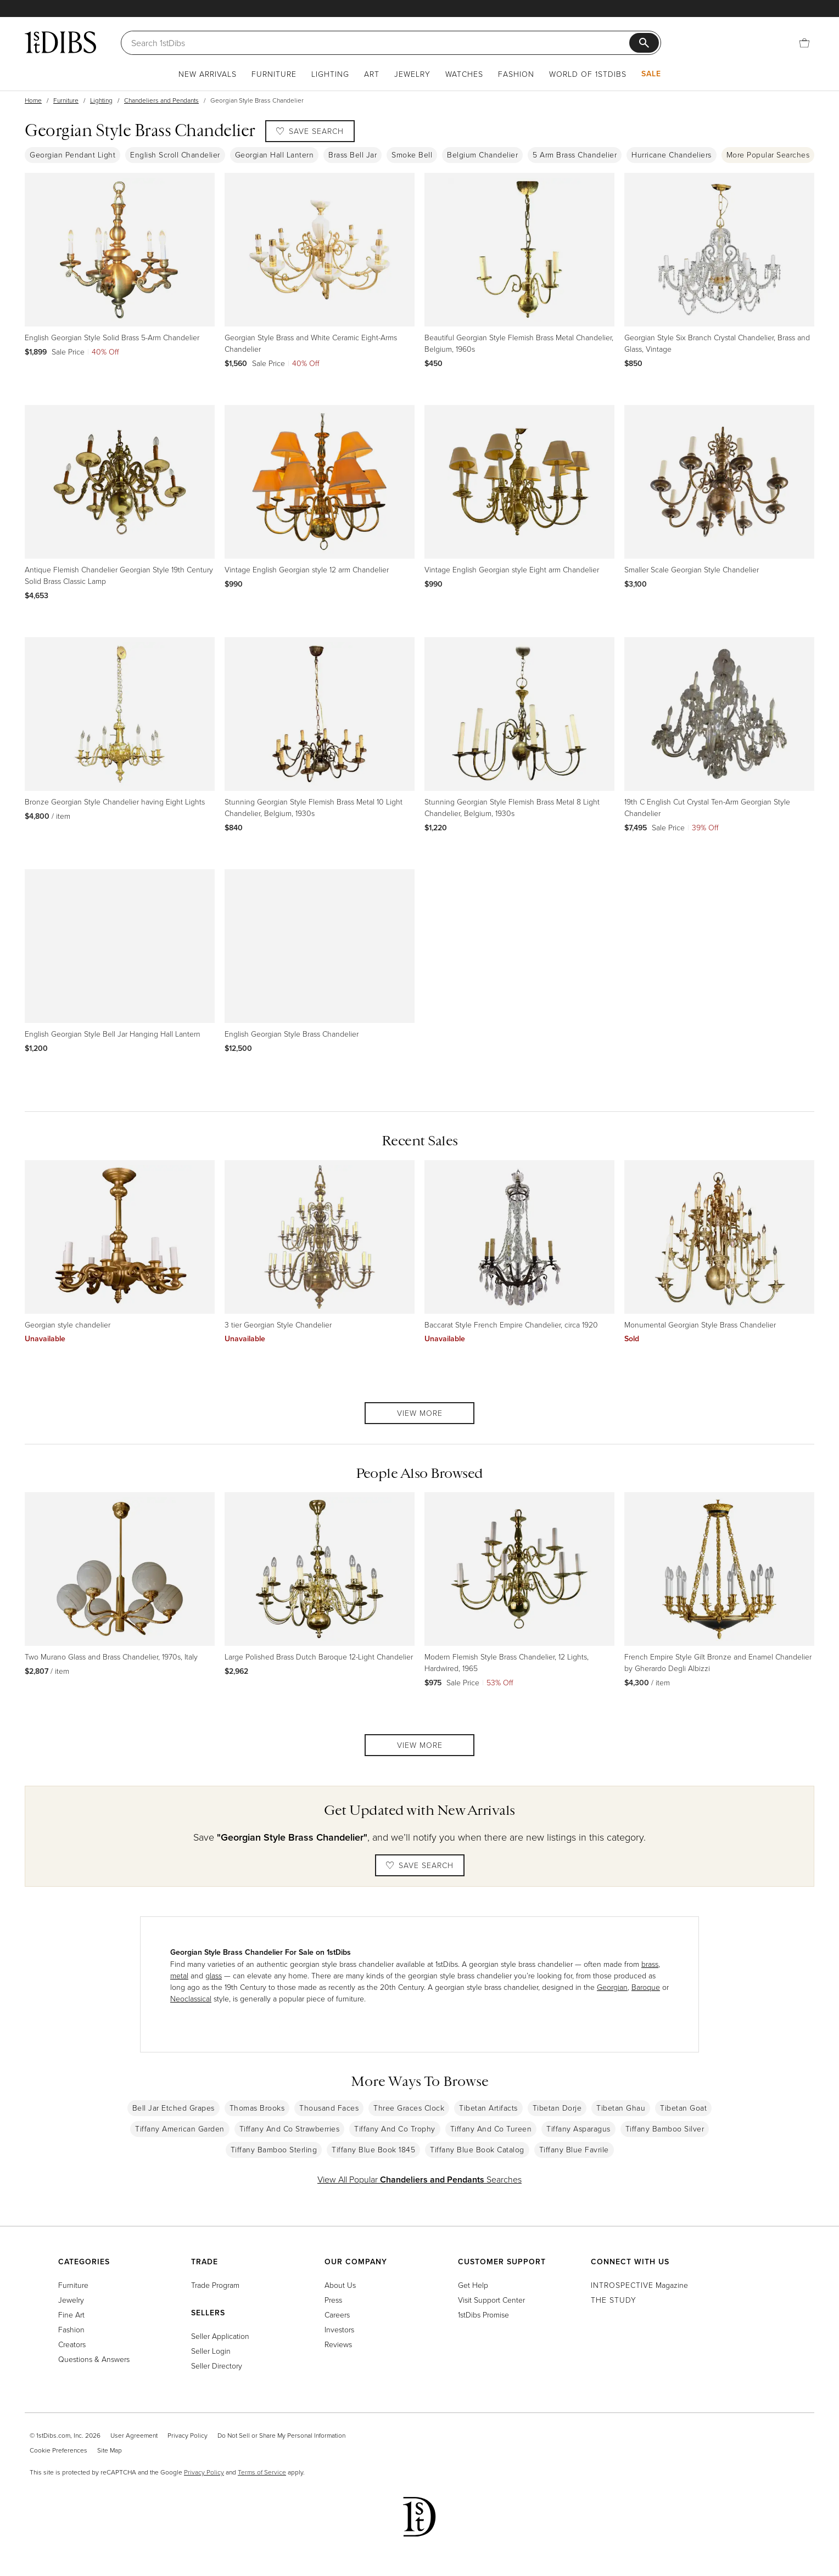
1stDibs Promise (483, 2314)
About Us (340, 2285)
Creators (72, 2344)
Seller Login (211, 2351)
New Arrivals (207, 74)
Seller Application (220, 2336)
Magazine (639, 2285)
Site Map (109, 2450)
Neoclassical (190, 1998)
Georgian (612, 1987)
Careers (337, 2314)
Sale (651, 73)
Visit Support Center (491, 2299)
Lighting (330, 74)
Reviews (338, 2344)
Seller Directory (216, 2365)
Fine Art (71, 2314)
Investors (339, 2329)
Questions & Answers (94, 2359)
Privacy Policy (187, 2435)
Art (371, 74)
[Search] (380, 42)
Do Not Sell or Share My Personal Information (281, 2435)
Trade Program (215, 2285)
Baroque (645, 1987)
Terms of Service (262, 2472)
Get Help (473, 2285)
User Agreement (134, 2435)
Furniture (274, 74)
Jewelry (412, 74)
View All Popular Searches (419, 2179)
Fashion (516, 74)
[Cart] (804, 43)
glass (213, 1975)
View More (420, 1413)
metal (179, 1975)
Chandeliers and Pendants (161, 100)
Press (333, 2299)
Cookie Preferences (58, 2450)
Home (33, 100)
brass (649, 1964)
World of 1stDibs (588, 74)
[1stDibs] (60, 42)
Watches (464, 74)
